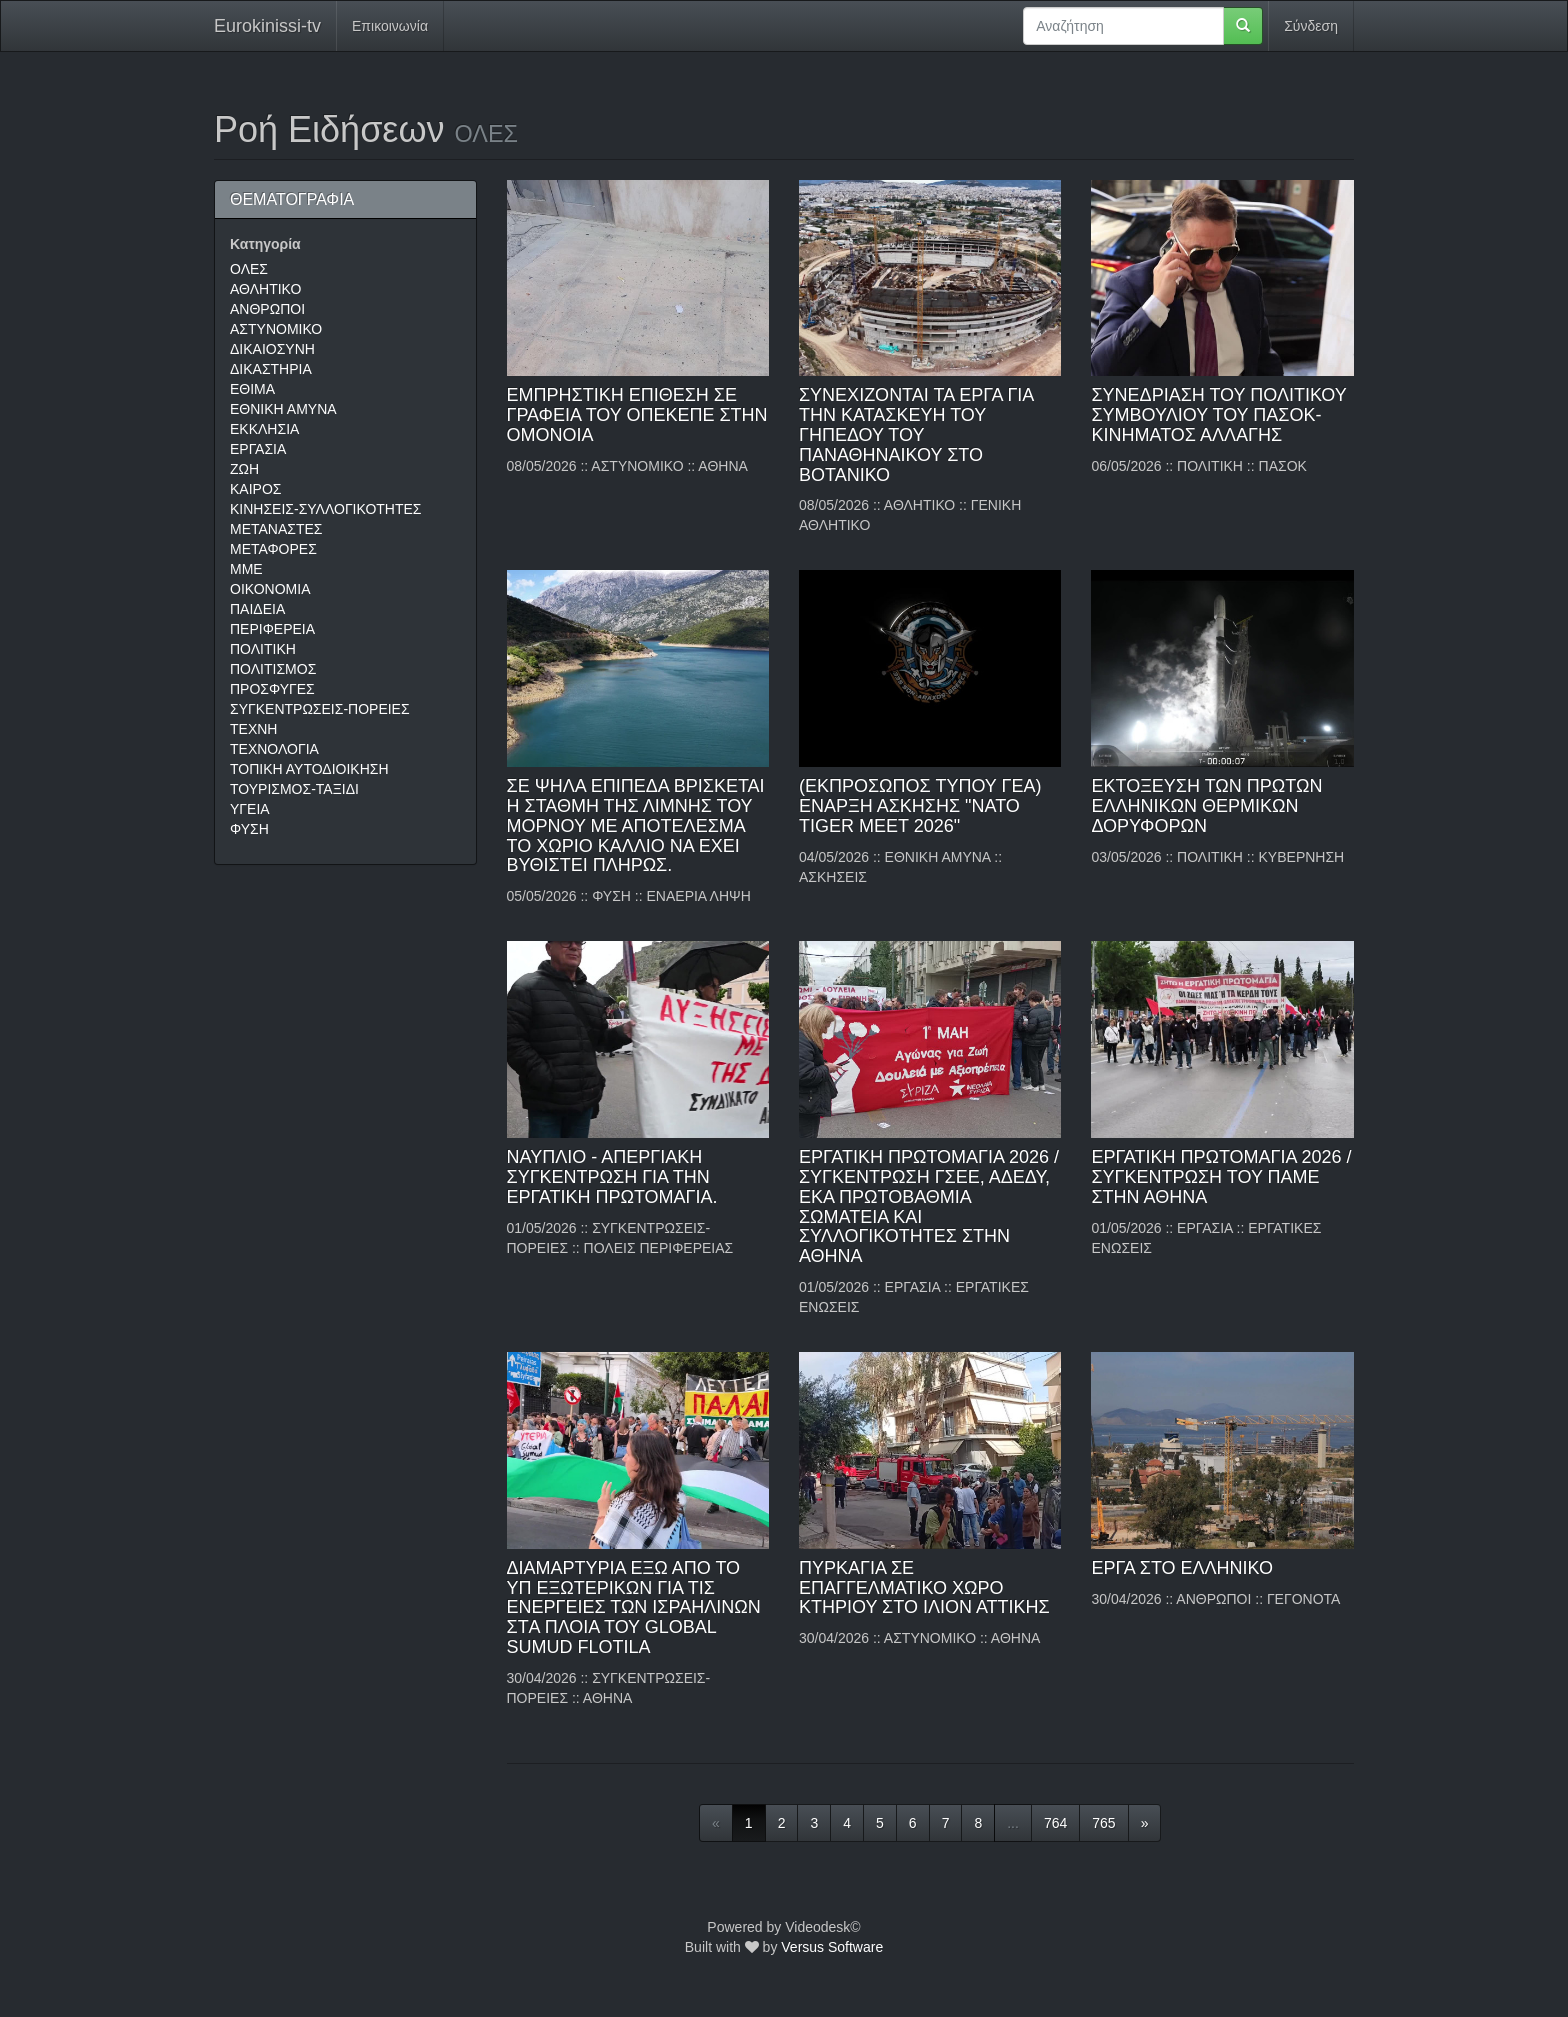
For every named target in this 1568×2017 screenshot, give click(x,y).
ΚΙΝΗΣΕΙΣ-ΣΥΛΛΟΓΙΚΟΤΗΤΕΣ (326, 509)
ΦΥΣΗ (249, 829)
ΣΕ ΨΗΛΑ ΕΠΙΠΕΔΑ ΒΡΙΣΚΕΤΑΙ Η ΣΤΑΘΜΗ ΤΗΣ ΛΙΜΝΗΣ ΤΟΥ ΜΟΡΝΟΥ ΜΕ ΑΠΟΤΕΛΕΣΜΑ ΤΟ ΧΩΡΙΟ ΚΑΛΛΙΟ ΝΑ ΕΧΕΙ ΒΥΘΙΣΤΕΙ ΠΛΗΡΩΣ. (636, 825)
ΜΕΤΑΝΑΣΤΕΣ (276, 529)
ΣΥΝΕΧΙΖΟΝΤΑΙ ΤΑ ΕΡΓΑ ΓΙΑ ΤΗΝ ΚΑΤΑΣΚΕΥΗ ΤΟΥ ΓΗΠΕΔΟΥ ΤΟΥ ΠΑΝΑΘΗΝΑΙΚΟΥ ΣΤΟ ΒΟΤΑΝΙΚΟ (916, 434)
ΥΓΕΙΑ (250, 809)
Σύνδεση (1311, 26)
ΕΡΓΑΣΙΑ (258, 449)
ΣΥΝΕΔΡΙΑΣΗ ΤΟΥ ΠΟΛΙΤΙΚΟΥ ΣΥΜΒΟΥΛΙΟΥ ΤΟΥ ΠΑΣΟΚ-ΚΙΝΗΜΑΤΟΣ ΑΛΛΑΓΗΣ (1218, 415)
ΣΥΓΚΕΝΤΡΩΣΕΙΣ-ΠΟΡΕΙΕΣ (320, 709)
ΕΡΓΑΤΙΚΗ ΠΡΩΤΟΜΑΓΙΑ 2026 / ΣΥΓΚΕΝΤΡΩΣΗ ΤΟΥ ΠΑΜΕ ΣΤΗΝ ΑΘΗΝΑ (1221, 1177)
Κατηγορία (265, 244)
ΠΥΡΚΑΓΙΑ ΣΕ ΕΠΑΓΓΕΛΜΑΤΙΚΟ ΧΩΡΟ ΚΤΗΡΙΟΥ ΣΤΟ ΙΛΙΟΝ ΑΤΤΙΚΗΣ (924, 1588)
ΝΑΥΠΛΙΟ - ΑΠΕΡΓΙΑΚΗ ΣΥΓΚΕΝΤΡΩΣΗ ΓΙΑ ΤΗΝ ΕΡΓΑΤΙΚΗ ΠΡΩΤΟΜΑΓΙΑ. (612, 1177)
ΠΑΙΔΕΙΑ (257, 609)
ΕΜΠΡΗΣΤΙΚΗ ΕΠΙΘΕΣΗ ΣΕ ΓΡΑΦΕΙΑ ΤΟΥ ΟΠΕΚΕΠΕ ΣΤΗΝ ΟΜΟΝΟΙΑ (637, 415)
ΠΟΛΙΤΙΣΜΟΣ (273, 669)
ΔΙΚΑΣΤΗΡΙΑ (271, 369)
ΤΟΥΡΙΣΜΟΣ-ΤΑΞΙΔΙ (294, 789)
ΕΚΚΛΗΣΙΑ (264, 429)
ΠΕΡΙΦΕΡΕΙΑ (272, 629)
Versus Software (832, 1947)
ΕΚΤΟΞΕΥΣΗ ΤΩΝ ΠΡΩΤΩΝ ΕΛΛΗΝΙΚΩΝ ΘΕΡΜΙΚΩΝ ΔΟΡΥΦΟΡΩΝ (1206, 806)
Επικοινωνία (390, 26)
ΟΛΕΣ (249, 269)
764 (1055, 1823)
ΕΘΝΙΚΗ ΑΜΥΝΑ (283, 409)
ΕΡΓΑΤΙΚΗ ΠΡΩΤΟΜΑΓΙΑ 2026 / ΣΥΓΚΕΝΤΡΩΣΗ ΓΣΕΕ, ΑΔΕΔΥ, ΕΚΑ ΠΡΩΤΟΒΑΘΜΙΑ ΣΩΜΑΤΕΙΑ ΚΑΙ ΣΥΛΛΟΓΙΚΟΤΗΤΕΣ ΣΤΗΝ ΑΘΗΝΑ (929, 1206)
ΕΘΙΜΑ (252, 389)
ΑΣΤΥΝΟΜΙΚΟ (276, 329)
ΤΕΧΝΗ (253, 729)
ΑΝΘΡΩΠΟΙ (267, 309)
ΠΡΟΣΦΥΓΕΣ (272, 689)
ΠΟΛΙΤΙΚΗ (263, 649)
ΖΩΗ (244, 469)
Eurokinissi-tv (267, 26)
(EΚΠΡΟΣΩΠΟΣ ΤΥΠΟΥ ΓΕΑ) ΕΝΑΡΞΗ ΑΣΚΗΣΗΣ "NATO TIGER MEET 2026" (920, 806)
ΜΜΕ (246, 569)
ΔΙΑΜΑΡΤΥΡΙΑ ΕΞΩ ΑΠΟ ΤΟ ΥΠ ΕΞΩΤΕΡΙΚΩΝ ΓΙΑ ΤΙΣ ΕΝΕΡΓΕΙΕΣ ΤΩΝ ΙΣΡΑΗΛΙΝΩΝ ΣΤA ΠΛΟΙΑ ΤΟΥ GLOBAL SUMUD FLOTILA (634, 1607)
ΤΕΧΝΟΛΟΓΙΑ (274, 749)
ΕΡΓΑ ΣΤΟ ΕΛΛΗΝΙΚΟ (1182, 1568)
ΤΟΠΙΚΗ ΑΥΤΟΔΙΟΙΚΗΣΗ (309, 769)
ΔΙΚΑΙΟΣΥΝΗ (272, 349)
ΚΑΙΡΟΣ (255, 489)
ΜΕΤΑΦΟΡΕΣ (273, 549)
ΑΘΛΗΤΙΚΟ (265, 289)
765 (1103, 1823)
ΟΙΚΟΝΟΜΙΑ (270, 589)
